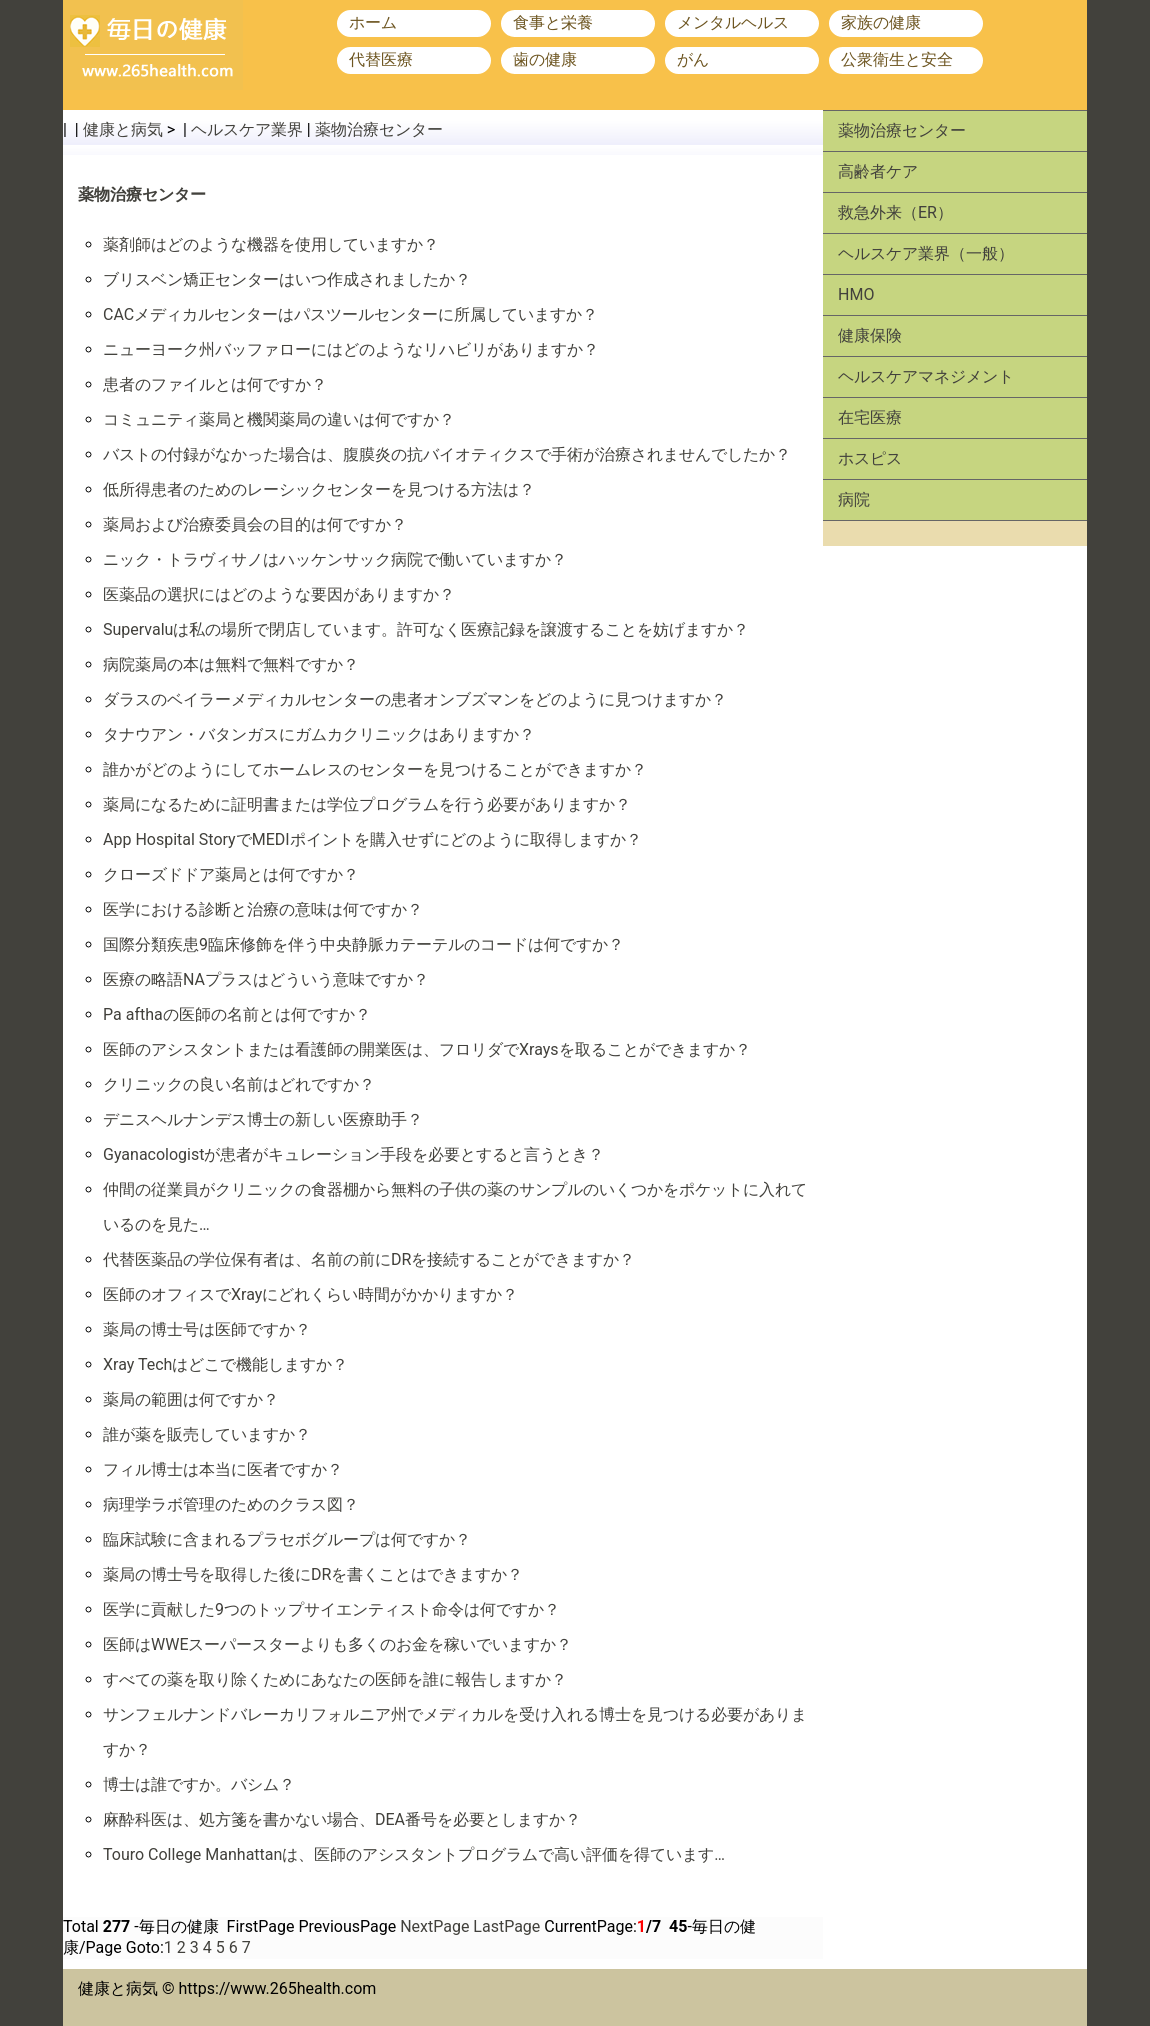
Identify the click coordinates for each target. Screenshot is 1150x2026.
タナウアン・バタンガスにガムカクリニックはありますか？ (319, 734)
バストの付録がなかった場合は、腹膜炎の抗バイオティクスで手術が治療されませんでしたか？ (447, 454)
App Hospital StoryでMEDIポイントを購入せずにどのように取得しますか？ (372, 839)
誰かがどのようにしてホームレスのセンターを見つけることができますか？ (375, 769)
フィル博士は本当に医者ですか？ (223, 1469)
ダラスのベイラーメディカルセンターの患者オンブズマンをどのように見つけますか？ (415, 699)
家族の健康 (881, 22)
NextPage (434, 1926)
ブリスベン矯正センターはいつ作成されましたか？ (287, 279)
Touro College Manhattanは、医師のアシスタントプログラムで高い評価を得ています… (414, 1854)
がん (693, 59)
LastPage (506, 1926)
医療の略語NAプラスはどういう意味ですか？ (266, 979)
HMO (856, 294)
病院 (854, 499)
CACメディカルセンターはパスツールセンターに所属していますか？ (350, 314)
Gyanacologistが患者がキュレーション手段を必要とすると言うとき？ (353, 1154)
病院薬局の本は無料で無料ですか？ (231, 664)
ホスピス (870, 458)
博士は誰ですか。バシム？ (199, 1784)
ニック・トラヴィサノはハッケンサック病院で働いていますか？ (335, 559)
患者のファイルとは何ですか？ (215, 384)
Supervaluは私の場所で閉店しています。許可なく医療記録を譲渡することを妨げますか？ (426, 629)
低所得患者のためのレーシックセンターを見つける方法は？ (319, 489)
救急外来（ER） (895, 212)
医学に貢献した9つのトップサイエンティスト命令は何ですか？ (331, 1609)
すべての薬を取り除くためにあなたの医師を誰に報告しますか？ (335, 1679)
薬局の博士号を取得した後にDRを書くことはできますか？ (313, 1574)
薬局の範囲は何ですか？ (191, 1399)
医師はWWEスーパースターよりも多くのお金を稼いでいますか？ (337, 1644)
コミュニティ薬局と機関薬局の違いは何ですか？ (279, 419)
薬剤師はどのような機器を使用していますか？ (271, 244)
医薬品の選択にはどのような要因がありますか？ (279, 594)
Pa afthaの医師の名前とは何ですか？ (237, 1014)
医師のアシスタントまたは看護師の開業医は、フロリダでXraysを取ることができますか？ (427, 1049)
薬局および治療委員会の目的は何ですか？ (255, 524)
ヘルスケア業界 (247, 129)
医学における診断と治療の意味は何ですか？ (263, 909)
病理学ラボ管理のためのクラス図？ (231, 1504)
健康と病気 (123, 129)
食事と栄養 (553, 22)
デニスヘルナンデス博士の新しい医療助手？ (263, 1119)
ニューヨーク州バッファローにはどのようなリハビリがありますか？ (351, 349)
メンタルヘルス (733, 22)
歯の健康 (545, 59)
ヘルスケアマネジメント (926, 376)
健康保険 (870, 335)
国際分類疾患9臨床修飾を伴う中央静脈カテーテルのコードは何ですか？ (363, 944)
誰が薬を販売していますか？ (207, 1434)
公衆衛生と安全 (897, 59)
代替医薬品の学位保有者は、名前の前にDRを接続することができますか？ (369, 1259)
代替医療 (381, 59)
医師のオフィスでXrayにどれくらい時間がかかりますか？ (310, 1294)
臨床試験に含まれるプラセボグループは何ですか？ (287, 1539)
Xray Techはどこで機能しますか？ (225, 1364)
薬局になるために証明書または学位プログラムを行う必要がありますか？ (367, 804)
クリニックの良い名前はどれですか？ (239, 1084)
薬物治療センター (379, 129)
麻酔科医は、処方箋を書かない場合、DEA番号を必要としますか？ (342, 1819)
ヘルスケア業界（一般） (926, 253)
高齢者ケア (878, 171)
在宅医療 (870, 417)
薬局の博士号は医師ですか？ (207, 1329)
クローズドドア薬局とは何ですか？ (231, 874)
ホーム (373, 22)
